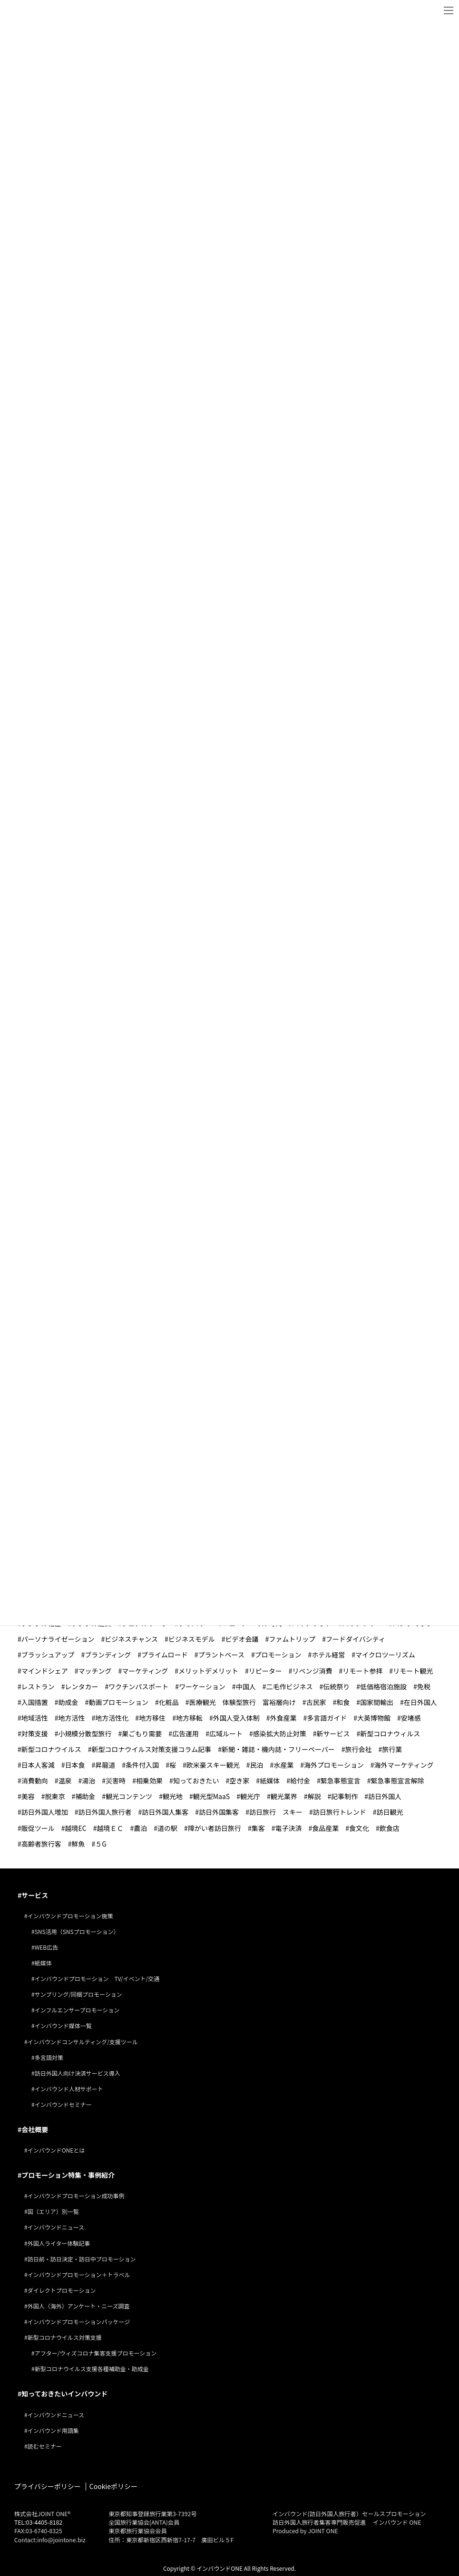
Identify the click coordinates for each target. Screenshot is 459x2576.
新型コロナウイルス (51, 1748)
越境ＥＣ (110, 1827)
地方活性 (72, 1717)
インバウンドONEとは (56, 2149)
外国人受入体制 (236, 1717)
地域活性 (34, 1717)
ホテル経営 (328, 1654)
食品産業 (325, 1827)
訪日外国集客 (219, 1811)
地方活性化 (111, 1717)
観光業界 (284, 1795)
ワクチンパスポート (138, 1686)
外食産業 (283, 1717)
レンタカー (81, 1686)
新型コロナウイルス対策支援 (65, 2337)
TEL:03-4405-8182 (38, 2522)
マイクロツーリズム (385, 1654)
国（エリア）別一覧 (53, 2211)
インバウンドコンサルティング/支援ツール (83, 2041)
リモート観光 (413, 1670)
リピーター (265, 1670)
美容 (28, 1795)
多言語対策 (49, 2057)
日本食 (75, 1764)
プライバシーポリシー (47, 2485)
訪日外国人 (384, 1795)
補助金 (85, 1795)
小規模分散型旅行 (85, 1733)
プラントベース (221, 1654)
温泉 (65, 1780)
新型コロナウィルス (390, 1733)
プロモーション (278, 1654)
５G (101, 1843)
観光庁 (250, 1795)
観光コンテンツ (129, 1795)
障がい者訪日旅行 (214, 1827)
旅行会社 (358, 1748)
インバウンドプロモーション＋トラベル (79, 2274)
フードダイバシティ (355, 1638)
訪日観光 (389, 1811)
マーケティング (145, 1670)
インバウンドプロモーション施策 (70, 1915)
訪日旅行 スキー (276, 1811)
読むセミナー (45, 2446)
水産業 (283, 1764)
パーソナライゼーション (58, 1638)
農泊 (140, 1827)
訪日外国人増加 (44, 1811)
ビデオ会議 (241, 1638)
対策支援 (34, 1733)
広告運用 (185, 1733)
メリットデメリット (208, 1670)
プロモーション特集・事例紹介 (68, 2174)
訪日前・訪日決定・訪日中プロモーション (82, 2258)
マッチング (95, 1670)
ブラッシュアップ (48, 1654)
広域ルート (226, 1733)
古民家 (316, 1701)
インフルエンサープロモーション (77, 2009)
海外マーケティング (404, 1764)
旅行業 (392, 1748)
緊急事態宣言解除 (397, 1780)
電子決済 (288, 1827)
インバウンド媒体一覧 (63, 2025)
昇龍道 (105, 1764)
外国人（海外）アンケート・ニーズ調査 (79, 2305)
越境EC (76, 1827)
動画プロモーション (118, 1701)
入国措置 (34, 1701)
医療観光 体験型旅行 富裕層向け (242, 1701)
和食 (343, 1701)
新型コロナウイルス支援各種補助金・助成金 (92, 2368)
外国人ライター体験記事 (59, 2242)
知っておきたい (196, 1780)
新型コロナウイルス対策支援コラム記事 (152, 1748)
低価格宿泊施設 (383, 1686)
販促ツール (38, 1827)
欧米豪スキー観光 (213, 1764)
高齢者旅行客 (41, 1843)
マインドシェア (44, 1670)
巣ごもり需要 (142, 1733)
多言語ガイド (327, 1717)
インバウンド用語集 (53, 2429)
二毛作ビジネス (289, 1686)
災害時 (116, 1780)
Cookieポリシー (113, 2485)
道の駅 (167, 1827)
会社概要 (34, 2129)
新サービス (333, 1733)
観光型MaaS (211, 1795)
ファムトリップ (292, 1638)
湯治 (88, 1780)
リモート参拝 (362, 1670)
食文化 (359, 1827)
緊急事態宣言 (341, 1780)
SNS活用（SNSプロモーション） (77, 1931)
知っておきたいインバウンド (64, 2393)
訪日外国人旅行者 (105, 1811)
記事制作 (344, 1795)
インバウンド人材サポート (69, 2088)
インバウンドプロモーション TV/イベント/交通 (97, 1978)
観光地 (173, 1795)
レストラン (38, 1686)
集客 (258, 1827)
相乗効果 (149, 1780)
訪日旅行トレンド (339, 1811)
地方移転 (189, 1717)
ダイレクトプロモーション (62, 2290)
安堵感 (411, 1717)
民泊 (256, 1764)
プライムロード (164, 1654)
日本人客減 (38, 1764)
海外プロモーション (334, 1764)
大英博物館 (374, 1717)
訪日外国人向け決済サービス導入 (77, 2072)
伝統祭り (336, 1686)
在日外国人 (420, 1701)
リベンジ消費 (312, 1670)
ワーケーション (202, 1686)
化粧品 (169, 1701)
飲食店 (390, 1827)
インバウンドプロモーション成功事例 (76, 2195)
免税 (423, 1686)
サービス (34, 1894)
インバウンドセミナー (63, 2104)
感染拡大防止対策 (279, 1733)
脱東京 (55, 1795)
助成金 (68, 1701)
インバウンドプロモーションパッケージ (79, 2321)
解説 (314, 1795)
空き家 (239, 1780)
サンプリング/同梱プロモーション (78, 1994)
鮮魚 (78, 1843)
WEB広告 (47, 1947)
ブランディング (108, 1654)
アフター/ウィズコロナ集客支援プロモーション (95, 2352)
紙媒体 (270, 1780)
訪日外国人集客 (165, 1811)
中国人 (246, 1686)
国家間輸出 (376, 1701)
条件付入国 (142, 1764)
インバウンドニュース (56, 2226)
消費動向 (34, 1780)
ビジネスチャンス (131, 1638)
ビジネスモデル (191, 1638)
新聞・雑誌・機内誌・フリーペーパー (278, 1748)
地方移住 (152, 1717)
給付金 (300, 1780)
